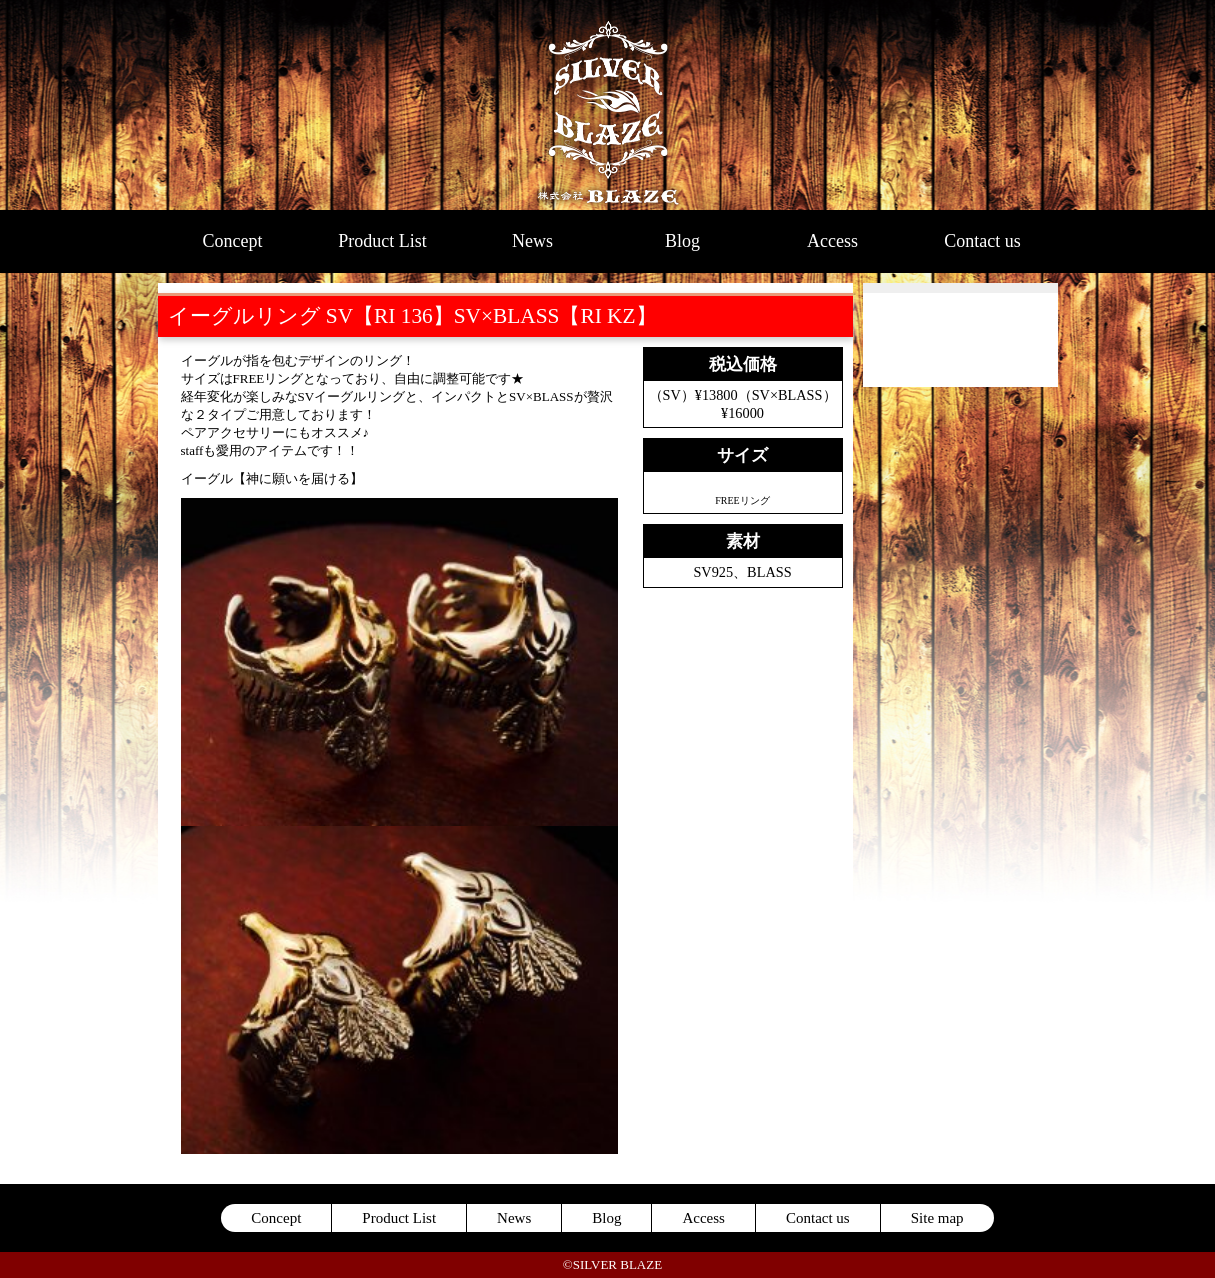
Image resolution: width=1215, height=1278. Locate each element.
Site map (937, 1218)
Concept (233, 241)
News (532, 241)
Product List (382, 241)
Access (832, 241)
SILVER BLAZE (607, 105)
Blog (682, 241)
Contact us (982, 241)
